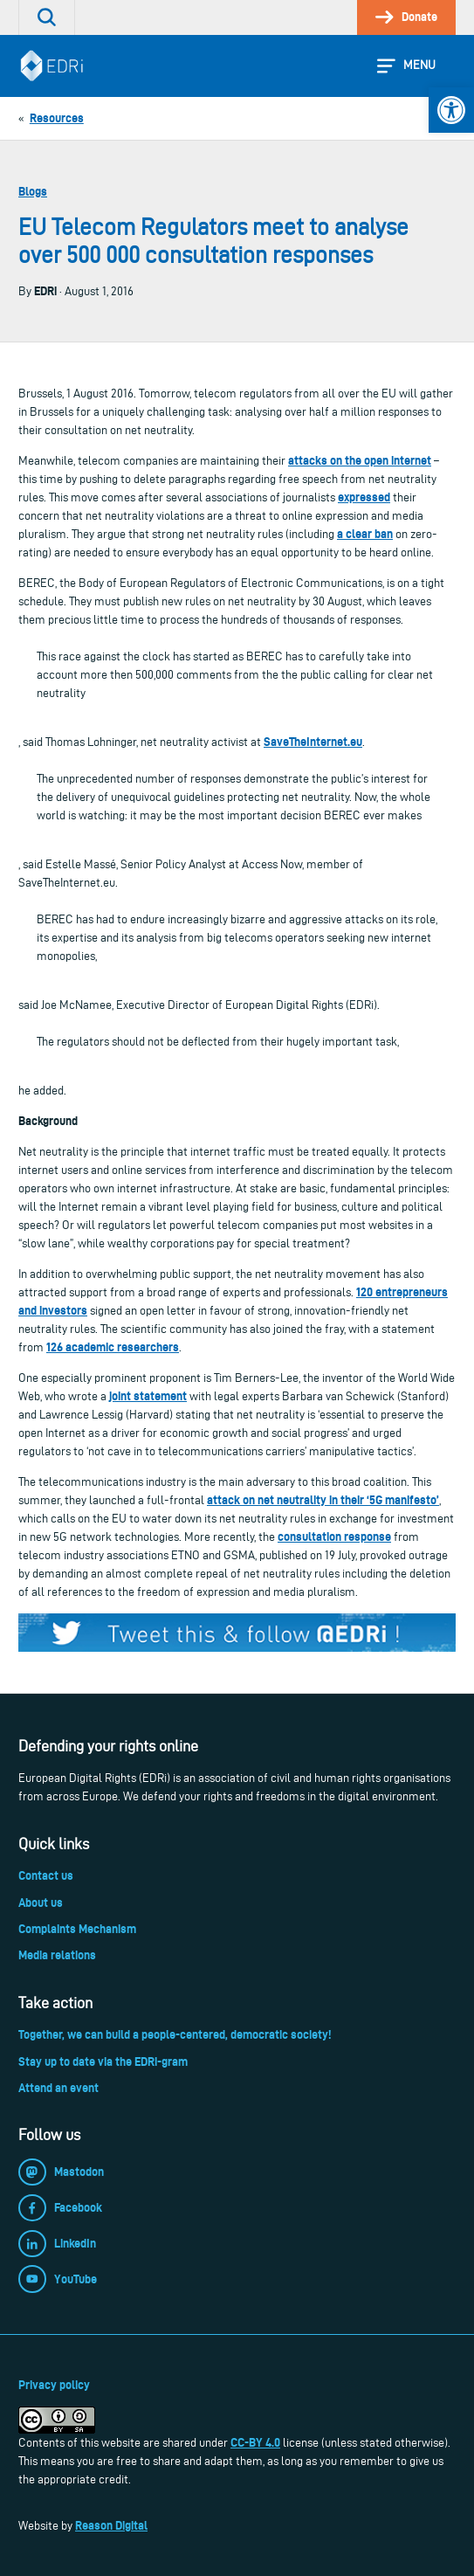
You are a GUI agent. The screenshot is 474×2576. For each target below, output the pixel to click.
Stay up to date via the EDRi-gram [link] (103, 2061)
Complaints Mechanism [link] (77, 1929)
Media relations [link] (57, 1955)
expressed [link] (364, 497)
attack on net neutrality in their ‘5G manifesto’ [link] (323, 1500)
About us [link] (40, 1903)
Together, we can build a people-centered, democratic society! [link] (174, 2034)
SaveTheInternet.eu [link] (313, 742)
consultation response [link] (334, 1537)
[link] (451, 110)
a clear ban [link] (365, 534)
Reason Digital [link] (111, 2525)
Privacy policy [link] (54, 2385)
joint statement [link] (148, 1396)
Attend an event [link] (58, 2088)
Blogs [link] (32, 191)
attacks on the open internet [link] (359, 460)
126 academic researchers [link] (112, 1347)
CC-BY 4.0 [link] (255, 2442)
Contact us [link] (45, 1875)
